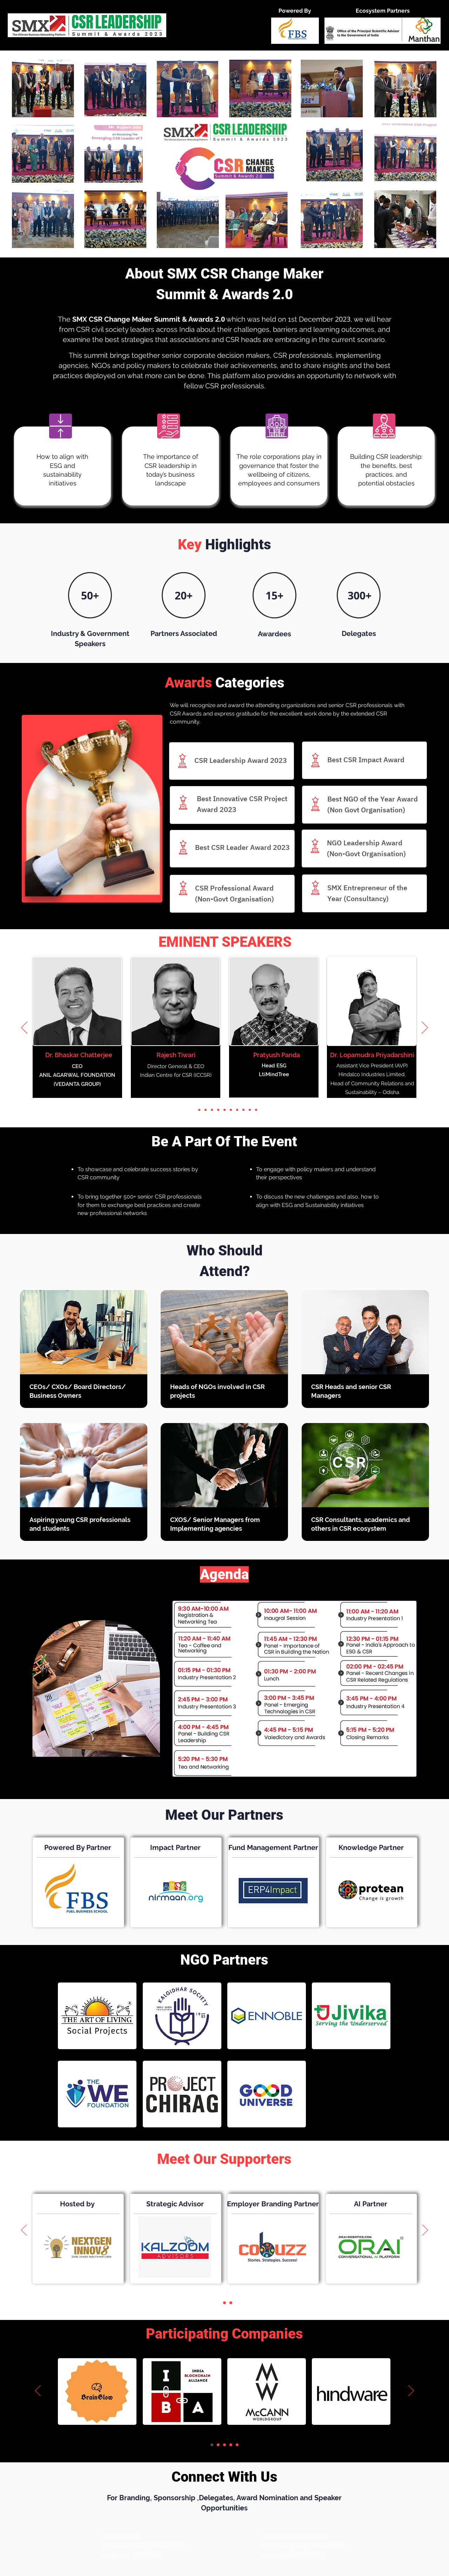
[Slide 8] (237, 1110)
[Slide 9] (243, 1110)
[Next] (425, 1028)
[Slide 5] (218, 1110)
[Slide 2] (199, 1110)
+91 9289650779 (142, 2555)
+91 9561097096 (303, 2555)
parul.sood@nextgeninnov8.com (142, 2545)
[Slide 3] (206, 1110)
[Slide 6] (224, 1110)
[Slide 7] (231, 1110)
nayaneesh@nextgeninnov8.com (303, 2545)
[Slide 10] (250, 1110)
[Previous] (24, 1028)
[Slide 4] (212, 1110)
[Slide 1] (193, 1110)
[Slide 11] (256, 1110)
